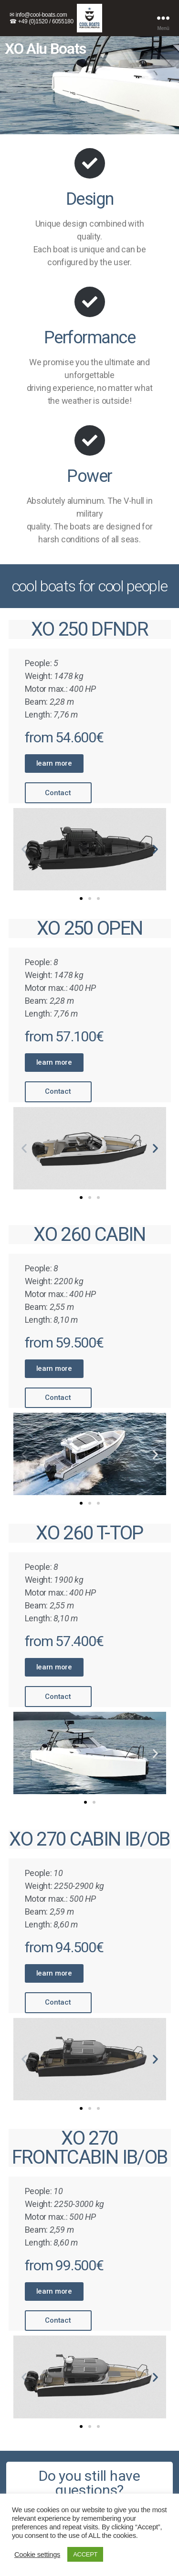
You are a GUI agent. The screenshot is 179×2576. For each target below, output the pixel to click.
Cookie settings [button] (37, 2554)
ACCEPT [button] (85, 2554)
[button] (54, 763)
